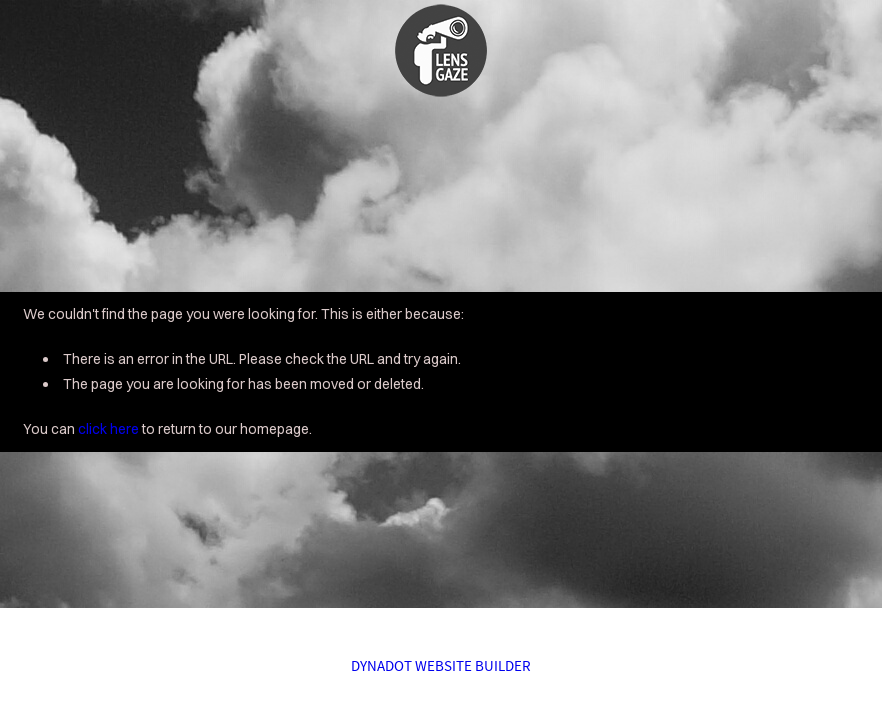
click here (108, 429)
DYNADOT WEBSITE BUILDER (441, 665)
